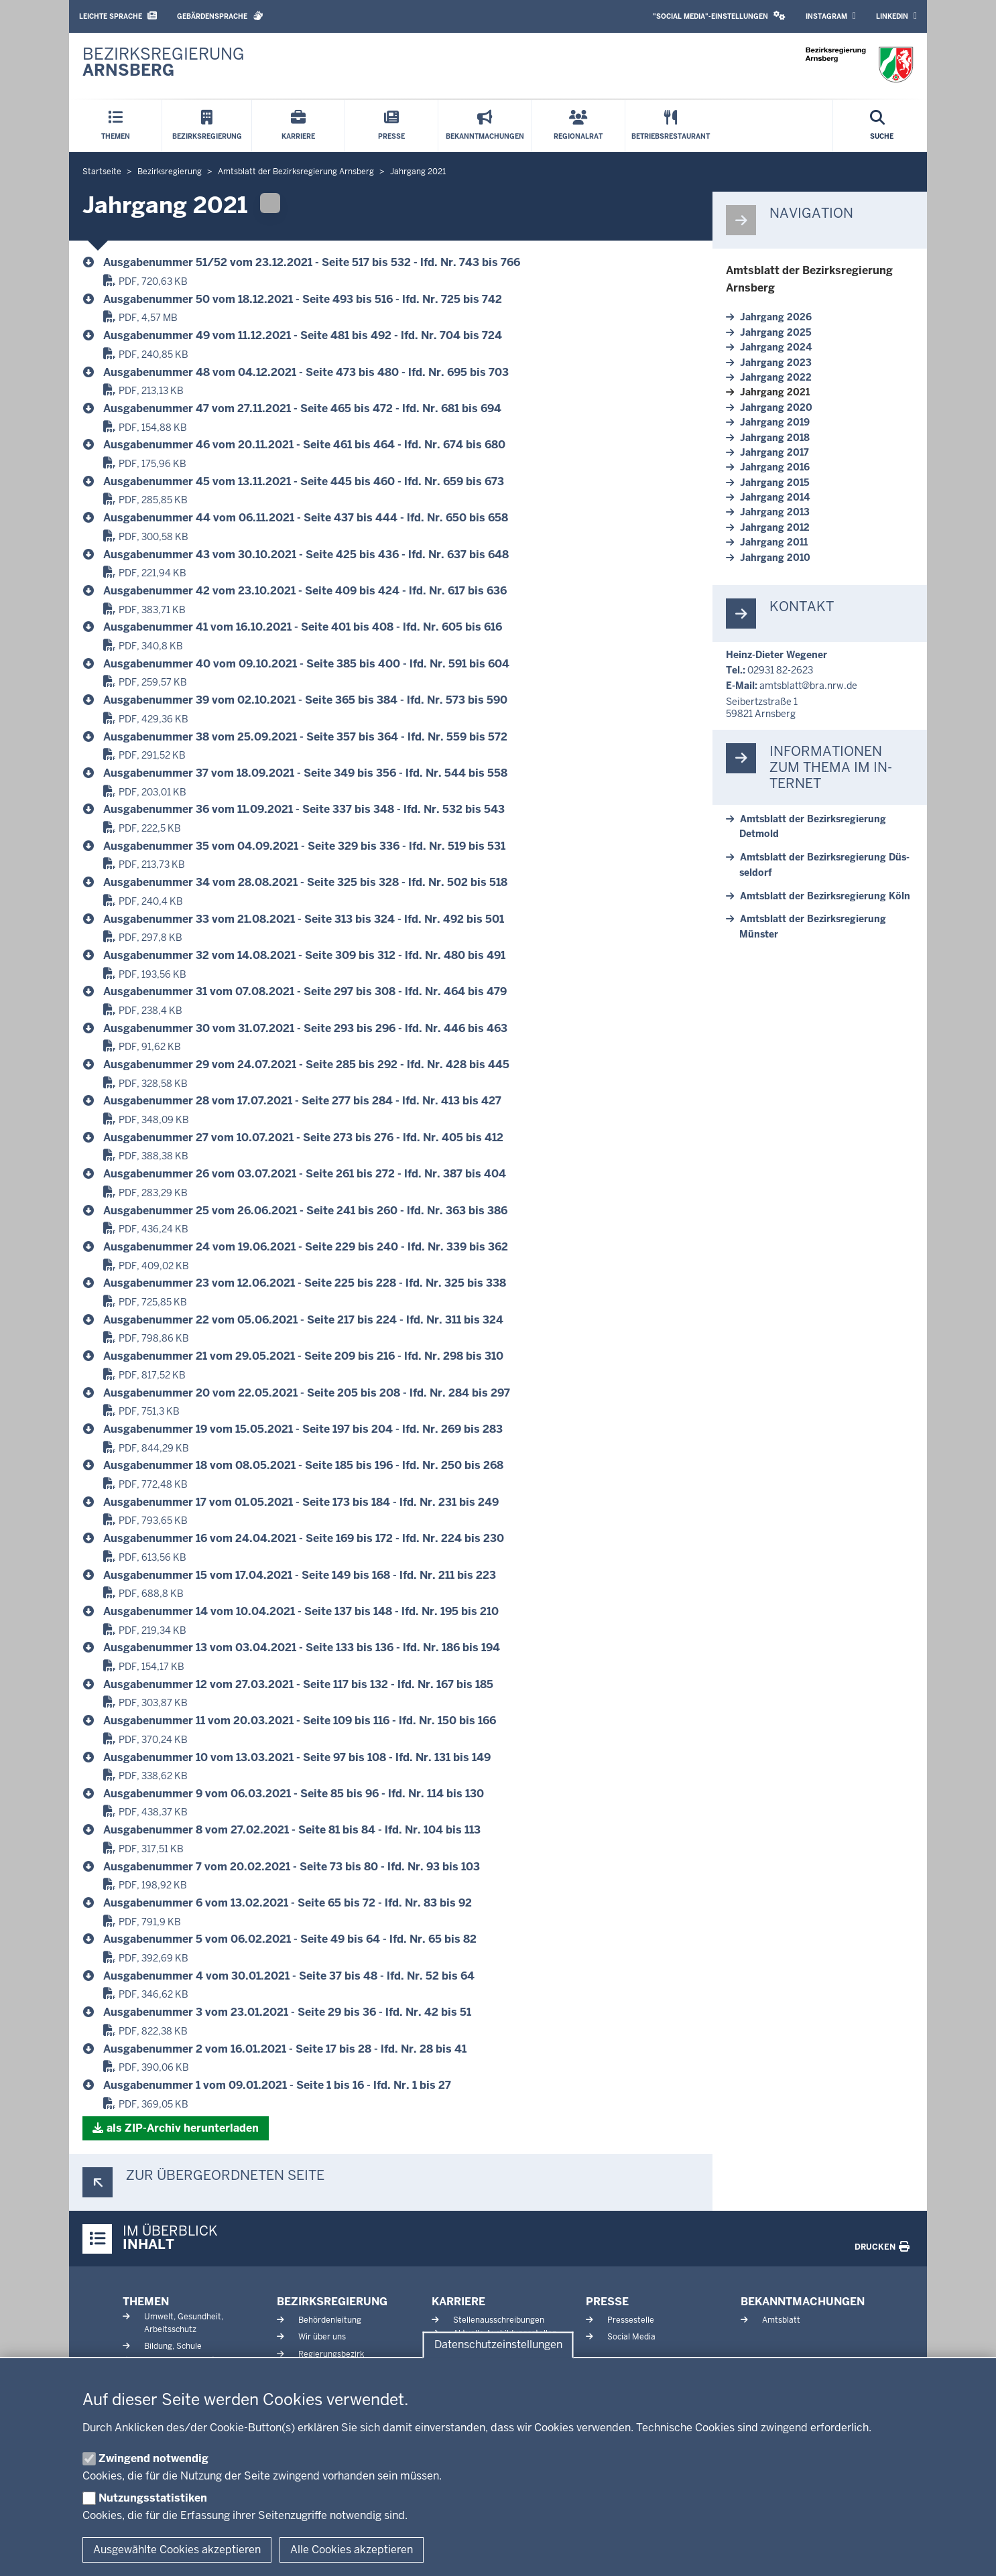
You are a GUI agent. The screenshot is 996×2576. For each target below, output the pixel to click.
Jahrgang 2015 (775, 482)
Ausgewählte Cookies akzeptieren (177, 2549)
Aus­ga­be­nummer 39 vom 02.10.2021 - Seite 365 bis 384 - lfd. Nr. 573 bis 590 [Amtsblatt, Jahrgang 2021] (305, 700)
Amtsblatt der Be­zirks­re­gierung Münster (812, 926)
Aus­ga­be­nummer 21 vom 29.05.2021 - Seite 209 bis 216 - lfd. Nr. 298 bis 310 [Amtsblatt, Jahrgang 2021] (303, 1356)
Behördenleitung (329, 2320)
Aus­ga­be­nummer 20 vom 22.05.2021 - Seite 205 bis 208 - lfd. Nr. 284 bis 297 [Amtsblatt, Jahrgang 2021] (306, 1393)
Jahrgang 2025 (776, 332)
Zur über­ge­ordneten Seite (225, 2175)
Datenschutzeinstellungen (498, 2345)
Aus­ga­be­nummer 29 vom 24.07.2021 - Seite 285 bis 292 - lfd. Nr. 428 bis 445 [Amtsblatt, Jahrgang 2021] (306, 1064)
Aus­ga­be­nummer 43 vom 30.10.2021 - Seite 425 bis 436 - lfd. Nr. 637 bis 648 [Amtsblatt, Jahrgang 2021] (306, 555)
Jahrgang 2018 (775, 438)
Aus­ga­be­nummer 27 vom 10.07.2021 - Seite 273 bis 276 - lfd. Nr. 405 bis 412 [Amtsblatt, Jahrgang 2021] (303, 1138)
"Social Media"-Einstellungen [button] (719, 16)
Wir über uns (322, 2336)
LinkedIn (896, 16)
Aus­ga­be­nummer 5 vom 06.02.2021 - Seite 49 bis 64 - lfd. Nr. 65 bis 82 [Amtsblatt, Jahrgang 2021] (290, 1939)
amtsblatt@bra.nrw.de (808, 686)
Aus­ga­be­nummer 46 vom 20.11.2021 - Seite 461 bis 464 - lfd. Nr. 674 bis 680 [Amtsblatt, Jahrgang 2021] (304, 445)
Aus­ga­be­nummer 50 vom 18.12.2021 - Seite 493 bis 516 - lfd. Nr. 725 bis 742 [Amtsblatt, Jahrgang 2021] (302, 299)
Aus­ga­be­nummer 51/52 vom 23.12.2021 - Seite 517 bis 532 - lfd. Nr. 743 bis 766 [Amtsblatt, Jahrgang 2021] (311, 262)
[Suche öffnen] (881, 126)
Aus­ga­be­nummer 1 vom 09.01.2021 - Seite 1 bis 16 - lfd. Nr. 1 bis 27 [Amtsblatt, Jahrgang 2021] (277, 2085)
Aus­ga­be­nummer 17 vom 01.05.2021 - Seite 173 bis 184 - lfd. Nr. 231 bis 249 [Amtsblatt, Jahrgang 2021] (301, 1502)
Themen (146, 2302)
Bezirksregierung (332, 2302)
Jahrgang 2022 (776, 377)
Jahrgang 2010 (775, 558)
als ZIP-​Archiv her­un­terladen (183, 2128)
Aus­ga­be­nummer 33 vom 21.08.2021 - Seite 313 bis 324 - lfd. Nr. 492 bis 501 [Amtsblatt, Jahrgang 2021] (303, 919)
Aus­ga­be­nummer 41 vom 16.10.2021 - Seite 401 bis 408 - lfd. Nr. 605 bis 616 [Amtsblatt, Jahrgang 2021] (302, 627)
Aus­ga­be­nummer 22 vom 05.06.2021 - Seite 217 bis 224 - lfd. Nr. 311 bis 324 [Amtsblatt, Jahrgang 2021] (303, 1320)
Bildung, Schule (173, 2346)
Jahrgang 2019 (775, 422)
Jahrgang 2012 (775, 527)
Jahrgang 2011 (774, 542)
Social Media (631, 2336)
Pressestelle (630, 2320)
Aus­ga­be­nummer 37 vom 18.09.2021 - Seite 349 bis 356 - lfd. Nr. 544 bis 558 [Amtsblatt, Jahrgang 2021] (305, 773)
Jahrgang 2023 (776, 363)
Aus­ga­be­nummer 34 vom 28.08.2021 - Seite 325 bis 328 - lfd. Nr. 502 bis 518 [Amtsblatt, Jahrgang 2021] (305, 882)
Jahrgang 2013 (775, 512)
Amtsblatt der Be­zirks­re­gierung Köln (825, 896)
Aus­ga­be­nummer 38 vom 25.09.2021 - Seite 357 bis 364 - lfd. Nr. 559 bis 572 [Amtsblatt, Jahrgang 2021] (305, 737)
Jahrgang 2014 (775, 497)
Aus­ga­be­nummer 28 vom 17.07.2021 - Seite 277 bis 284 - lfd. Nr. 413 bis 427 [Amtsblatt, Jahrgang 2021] (302, 1101)
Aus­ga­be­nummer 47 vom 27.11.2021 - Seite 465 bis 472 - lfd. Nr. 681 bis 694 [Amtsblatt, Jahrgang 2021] (302, 408)
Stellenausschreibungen (498, 2320)
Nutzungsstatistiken (153, 2498)
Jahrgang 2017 (774, 452)
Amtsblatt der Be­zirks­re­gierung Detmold (812, 826)
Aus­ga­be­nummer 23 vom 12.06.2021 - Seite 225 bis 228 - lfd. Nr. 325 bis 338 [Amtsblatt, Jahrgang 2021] (304, 1283)
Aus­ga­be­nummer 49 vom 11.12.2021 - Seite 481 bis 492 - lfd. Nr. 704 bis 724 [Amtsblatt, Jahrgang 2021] (302, 335)
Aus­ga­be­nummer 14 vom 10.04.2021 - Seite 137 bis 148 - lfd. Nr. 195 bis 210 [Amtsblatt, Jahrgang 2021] (301, 1611)
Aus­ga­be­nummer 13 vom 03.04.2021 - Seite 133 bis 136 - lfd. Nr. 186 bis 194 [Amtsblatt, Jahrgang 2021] (301, 1647)
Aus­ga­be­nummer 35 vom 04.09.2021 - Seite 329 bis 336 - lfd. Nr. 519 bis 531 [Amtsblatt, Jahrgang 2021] (304, 846)
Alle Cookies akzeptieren (351, 2549)
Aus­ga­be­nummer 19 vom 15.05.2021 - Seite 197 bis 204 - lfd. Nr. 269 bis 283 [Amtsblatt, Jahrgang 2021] (303, 1429)
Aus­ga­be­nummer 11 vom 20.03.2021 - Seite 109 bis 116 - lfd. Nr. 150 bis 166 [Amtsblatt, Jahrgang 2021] (299, 1721)
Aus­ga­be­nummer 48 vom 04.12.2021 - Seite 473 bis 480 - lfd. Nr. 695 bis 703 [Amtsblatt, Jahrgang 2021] (306, 372)
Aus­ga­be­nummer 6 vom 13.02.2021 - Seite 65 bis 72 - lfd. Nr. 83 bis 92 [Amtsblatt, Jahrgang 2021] (287, 1903)
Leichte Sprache (118, 16)
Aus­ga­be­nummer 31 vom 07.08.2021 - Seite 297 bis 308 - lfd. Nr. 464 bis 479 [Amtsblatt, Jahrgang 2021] (305, 991)
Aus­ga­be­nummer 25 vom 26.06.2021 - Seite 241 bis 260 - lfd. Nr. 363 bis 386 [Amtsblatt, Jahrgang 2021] (305, 1211)
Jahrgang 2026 (776, 317)
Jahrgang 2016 (775, 467)
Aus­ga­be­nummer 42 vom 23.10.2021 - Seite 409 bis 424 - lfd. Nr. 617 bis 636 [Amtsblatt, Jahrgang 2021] (305, 591)
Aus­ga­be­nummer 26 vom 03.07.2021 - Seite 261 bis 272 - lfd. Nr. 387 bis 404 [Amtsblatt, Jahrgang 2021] (304, 1174)
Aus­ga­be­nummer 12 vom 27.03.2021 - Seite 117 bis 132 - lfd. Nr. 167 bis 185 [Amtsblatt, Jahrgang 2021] (298, 1684)
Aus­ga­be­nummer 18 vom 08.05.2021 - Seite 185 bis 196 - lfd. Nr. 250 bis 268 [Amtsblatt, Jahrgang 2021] (303, 1465)
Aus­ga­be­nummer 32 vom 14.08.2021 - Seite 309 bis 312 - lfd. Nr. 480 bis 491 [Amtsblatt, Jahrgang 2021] (304, 955)
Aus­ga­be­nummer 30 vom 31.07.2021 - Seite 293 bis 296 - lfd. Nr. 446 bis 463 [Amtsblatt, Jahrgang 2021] (305, 1028)
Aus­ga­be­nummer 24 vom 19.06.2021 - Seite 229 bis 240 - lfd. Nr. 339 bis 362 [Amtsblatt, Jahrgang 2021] (305, 1247)
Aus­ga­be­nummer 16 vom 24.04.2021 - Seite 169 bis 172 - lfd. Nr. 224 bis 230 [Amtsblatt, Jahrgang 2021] (303, 1538)
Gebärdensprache (220, 16)
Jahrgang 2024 (776, 347)
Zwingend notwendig (153, 2458)
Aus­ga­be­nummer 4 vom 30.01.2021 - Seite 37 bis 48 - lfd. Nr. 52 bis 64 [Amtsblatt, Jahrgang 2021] (289, 1976)
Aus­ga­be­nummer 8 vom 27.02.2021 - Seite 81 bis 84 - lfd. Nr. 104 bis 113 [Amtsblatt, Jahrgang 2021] (292, 1830)
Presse (607, 2302)
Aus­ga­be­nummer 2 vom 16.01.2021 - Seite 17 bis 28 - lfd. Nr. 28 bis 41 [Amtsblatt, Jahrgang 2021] (284, 2049)
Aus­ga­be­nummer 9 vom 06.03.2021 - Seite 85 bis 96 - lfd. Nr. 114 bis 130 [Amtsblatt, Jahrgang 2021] (293, 1794)
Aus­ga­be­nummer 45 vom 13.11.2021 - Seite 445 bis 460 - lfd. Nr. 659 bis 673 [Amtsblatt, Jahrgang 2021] (303, 481)
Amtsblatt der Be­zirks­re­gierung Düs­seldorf (824, 864)
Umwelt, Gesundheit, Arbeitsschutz (183, 2323)
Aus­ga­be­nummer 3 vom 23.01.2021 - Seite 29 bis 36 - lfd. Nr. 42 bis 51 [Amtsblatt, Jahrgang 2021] (287, 2012)
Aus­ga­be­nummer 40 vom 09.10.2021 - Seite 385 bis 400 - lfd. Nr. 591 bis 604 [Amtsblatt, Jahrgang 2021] (306, 664)
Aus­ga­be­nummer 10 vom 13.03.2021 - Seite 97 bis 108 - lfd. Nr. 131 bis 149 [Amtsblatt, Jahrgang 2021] (297, 1757)
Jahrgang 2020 (776, 407)
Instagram (831, 16)
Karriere (458, 2302)
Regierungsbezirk (331, 2354)
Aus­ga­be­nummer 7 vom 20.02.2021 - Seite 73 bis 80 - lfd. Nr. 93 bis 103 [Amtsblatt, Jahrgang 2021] (291, 1867)
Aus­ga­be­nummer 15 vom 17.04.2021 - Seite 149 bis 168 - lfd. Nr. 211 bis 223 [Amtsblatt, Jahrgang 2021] (299, 1575)
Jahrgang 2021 (775, 392)
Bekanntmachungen (803, 2302)
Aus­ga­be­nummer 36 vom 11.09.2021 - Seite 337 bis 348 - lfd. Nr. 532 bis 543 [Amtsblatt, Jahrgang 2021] (304, 809)
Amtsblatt (781, 2320)
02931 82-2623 (780, 670)
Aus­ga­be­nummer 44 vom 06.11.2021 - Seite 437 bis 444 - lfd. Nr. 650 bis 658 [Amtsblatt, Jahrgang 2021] (305, 518)
